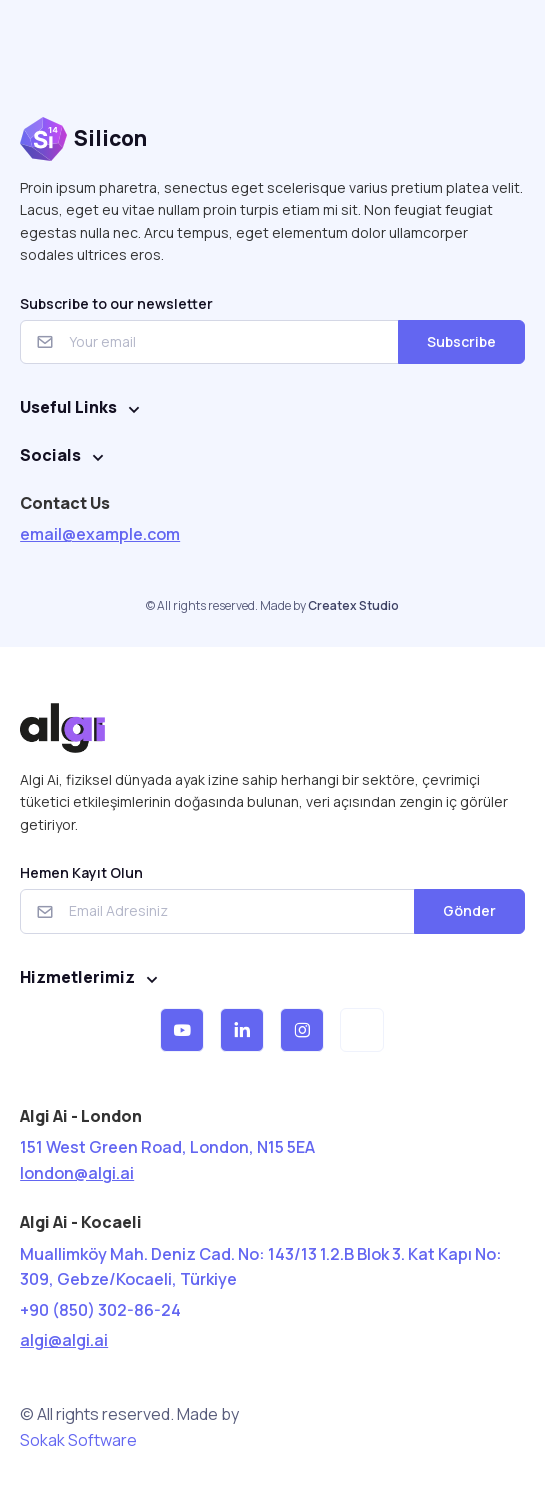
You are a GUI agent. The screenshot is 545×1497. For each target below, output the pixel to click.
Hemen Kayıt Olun (81, 872)
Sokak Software (78, 1440)
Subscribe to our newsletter (116, 303)
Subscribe (461, 341)
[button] (182, 1030)
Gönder (469, 910)
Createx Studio (353, 605)
